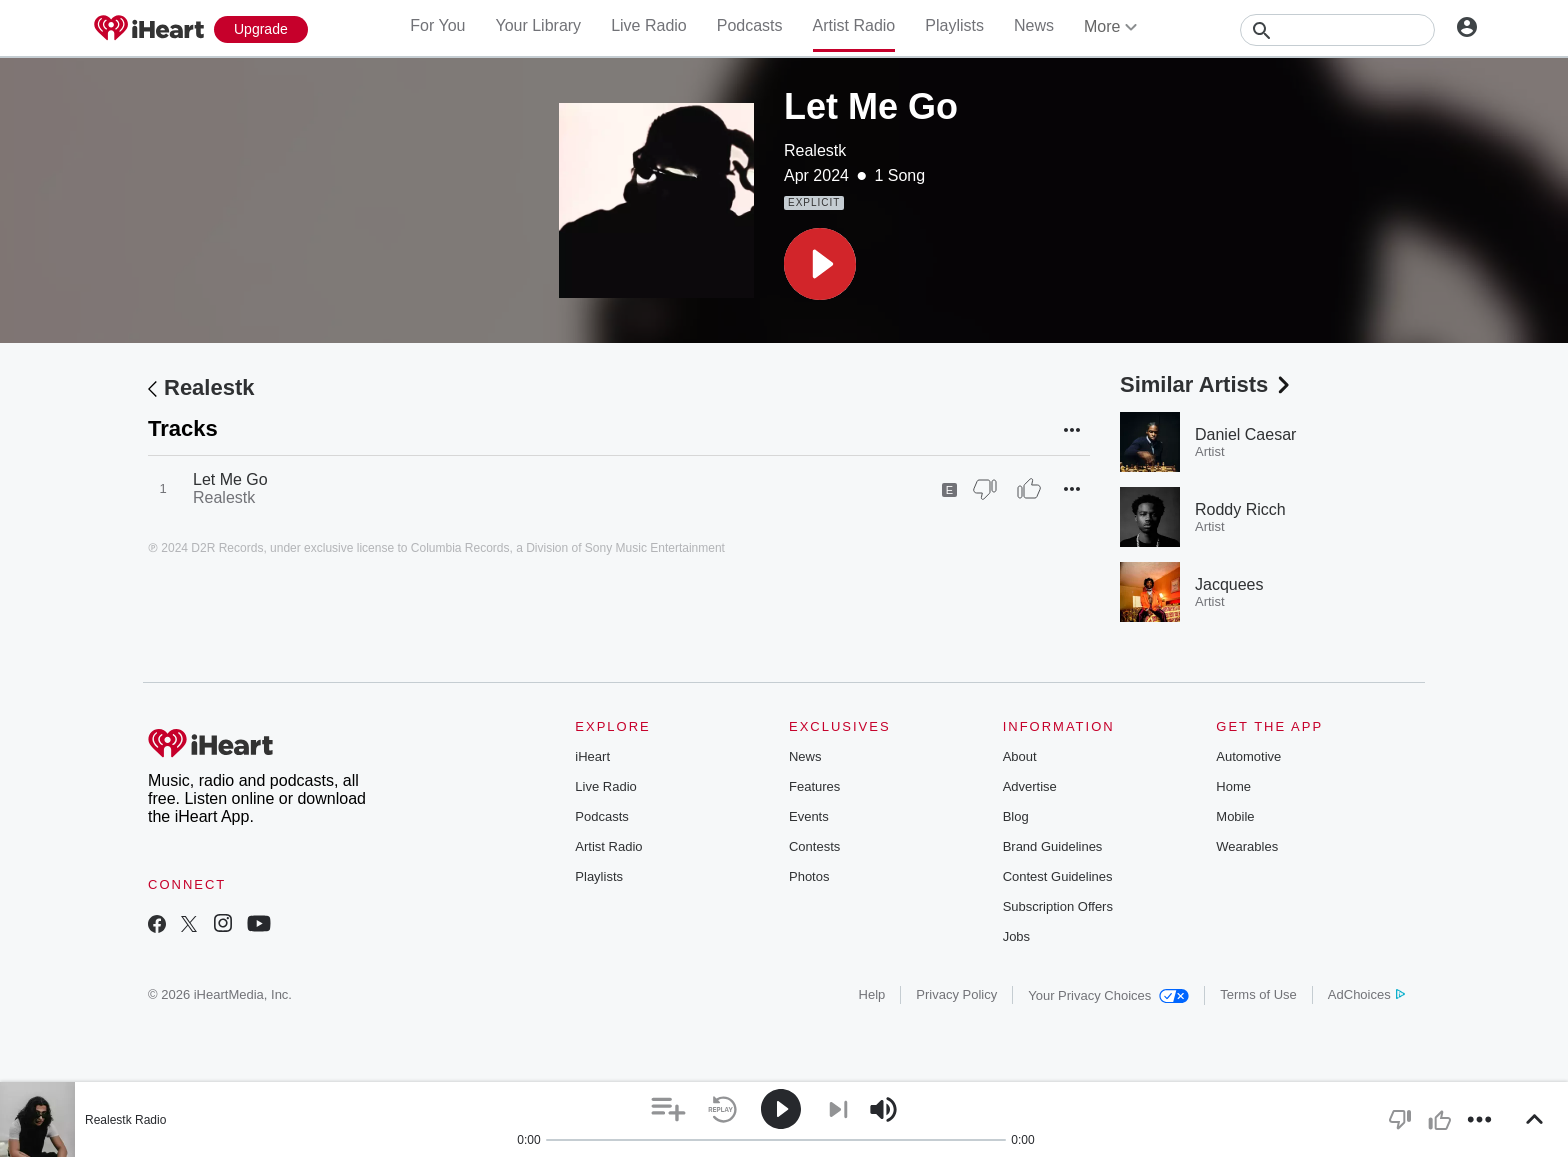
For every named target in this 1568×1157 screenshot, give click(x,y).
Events (809, 816)
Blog (1016, 816)
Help (872, 994)
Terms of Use (1258, 994)
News (1034, 25)
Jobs (1016, 936)
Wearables (1247, 846)
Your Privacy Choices (1108, 995)
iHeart (592, 756)
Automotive (1248, 756)
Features (814, 786)
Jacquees (1229, 584)
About (1020, 756)
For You (437, 25)
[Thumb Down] (985, 489)
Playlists (954, 25)
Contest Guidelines (1058, 876)
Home (1233, 786)
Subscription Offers (1058, 906)
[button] (820, 264)
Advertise (1030, 786)
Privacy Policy (956, 994)
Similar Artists (1207, 384)
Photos (809, 876)
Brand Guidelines (1053, 846)
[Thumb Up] (1029, 489)
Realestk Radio (125, 1120)
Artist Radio (854, 25)
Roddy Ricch (1240, 509)
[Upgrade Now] (261, 29)
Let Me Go (230, 479)
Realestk (815, 150)
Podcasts (750, 25)
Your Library (538, 25)
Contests (814, 846)
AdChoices (1366, 994)
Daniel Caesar (1245, 434)
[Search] (1337, 30)
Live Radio (649, 25)
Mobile (1235, 816)
